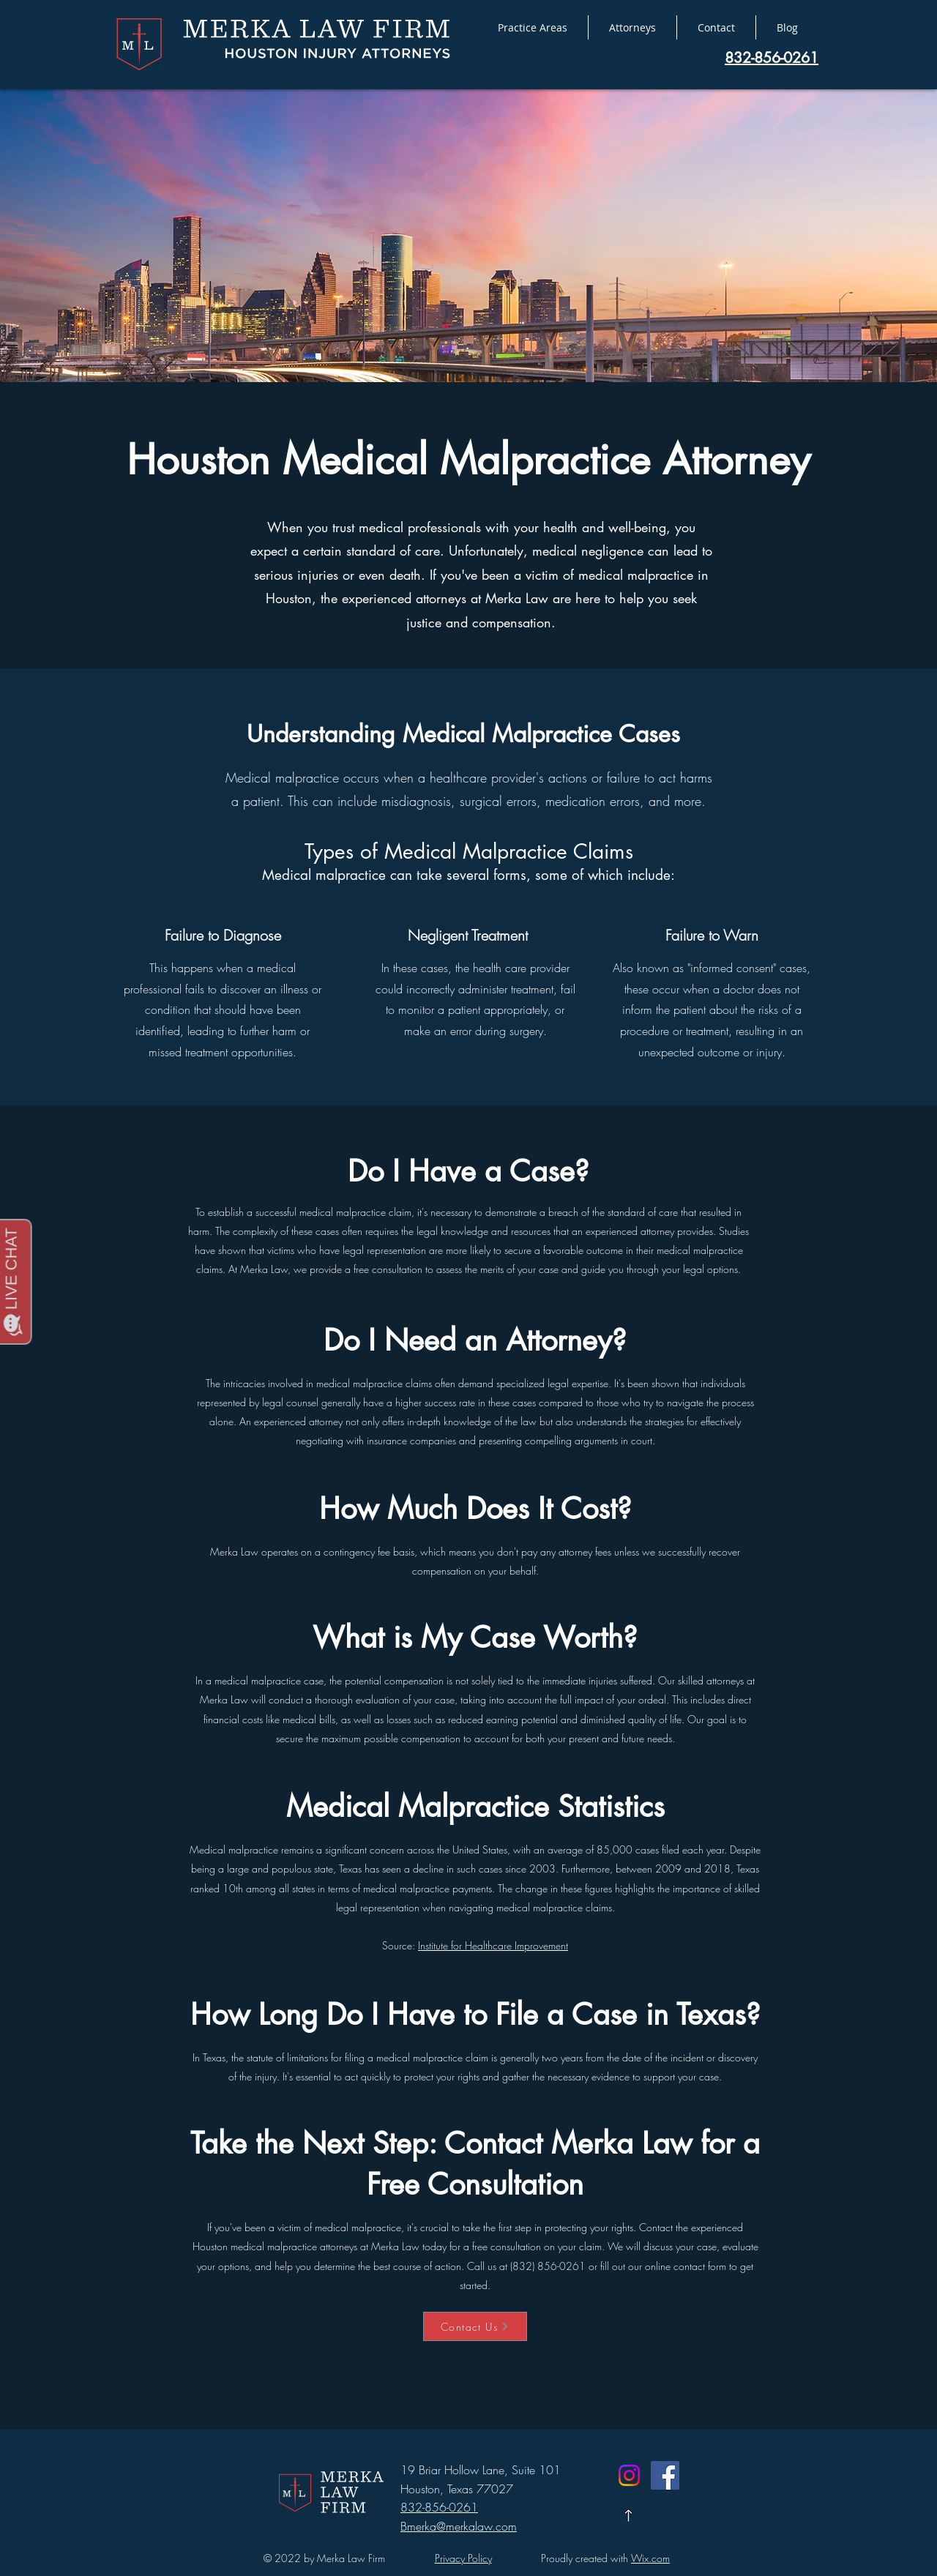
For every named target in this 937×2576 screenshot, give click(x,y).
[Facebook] (665, 2475)
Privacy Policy (463, 2558)
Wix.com (650, 2558)
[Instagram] (629, 2475)
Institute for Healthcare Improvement (493, 1945)
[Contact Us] (475, 2326)
